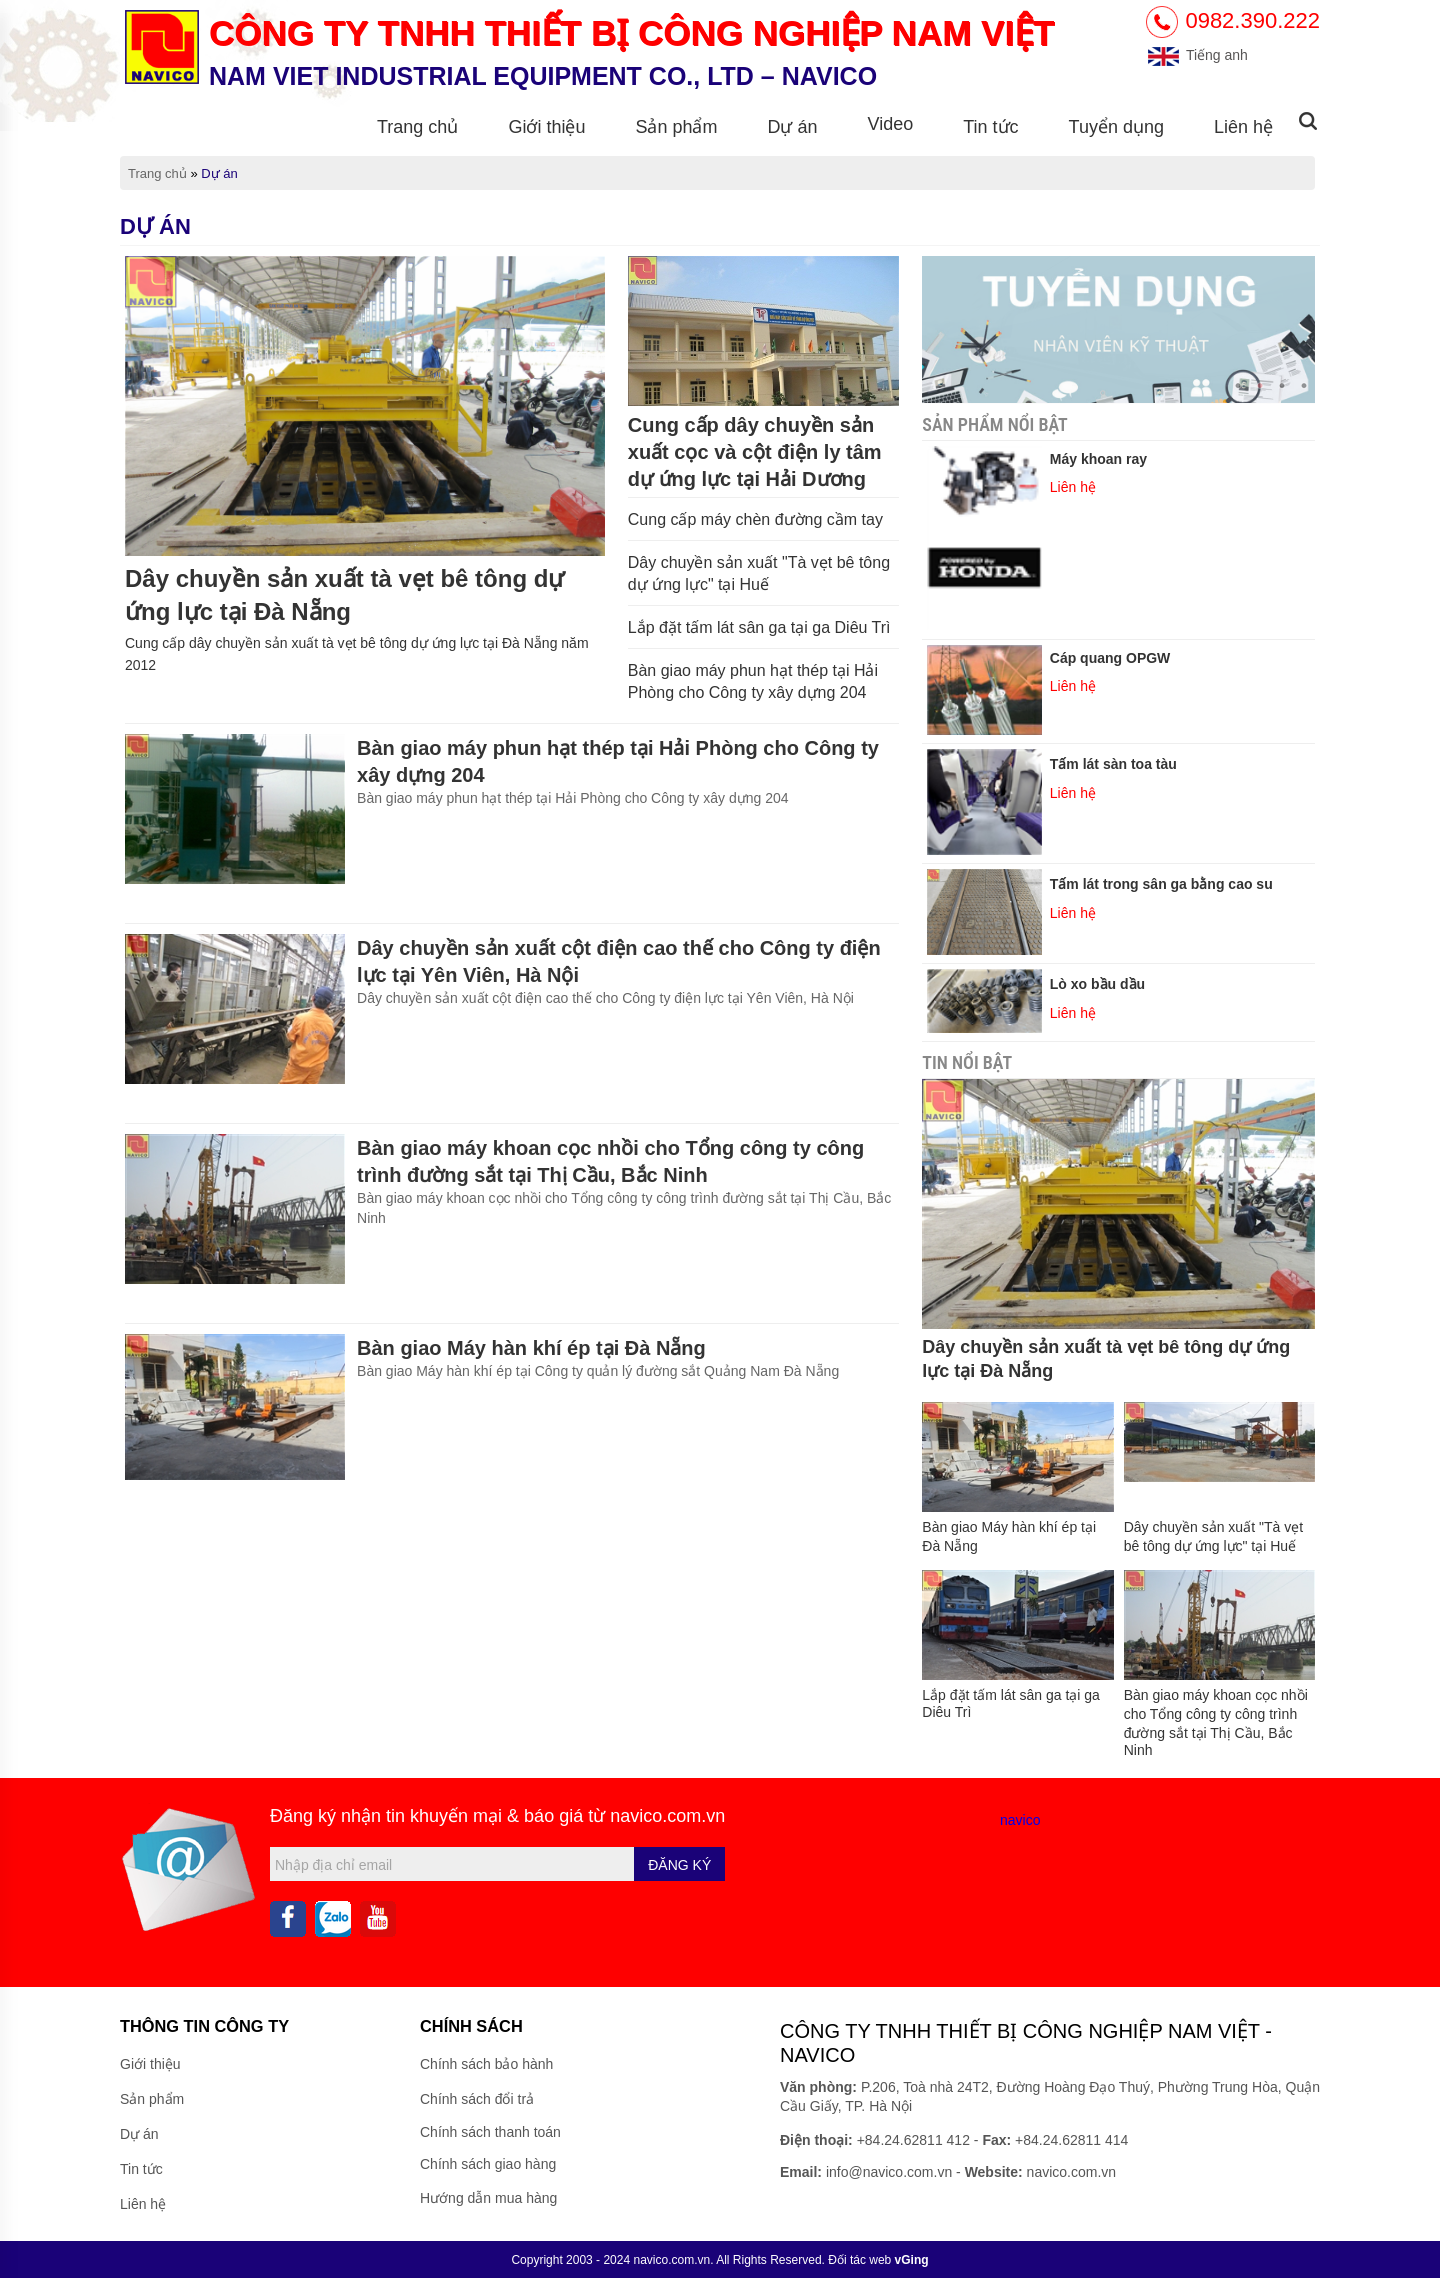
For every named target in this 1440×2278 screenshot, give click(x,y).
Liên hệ (1243, 127)
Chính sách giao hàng (488, 2164)
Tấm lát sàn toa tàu (1113, 764)
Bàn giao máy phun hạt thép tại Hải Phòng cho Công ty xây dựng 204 (618, 761)
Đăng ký (679, 1865)
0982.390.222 (1232, 20)
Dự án (792, 127)
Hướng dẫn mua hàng (488, 2198)
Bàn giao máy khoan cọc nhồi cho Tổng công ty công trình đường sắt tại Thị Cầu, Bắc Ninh (610, 1161)
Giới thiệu (546, 127)
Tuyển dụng (1116, 127)
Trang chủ (417, 127)
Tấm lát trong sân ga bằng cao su (1161, 884)
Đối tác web (878, 2260)
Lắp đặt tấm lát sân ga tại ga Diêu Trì (759, 627)
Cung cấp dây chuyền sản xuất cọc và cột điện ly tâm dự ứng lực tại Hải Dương (755, 452)
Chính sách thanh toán (490, 2132)
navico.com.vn (667, 1816)
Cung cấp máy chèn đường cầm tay (755, 519)
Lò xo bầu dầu (1097, 984)
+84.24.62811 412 (913, 2140)
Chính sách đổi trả (477, 2099)
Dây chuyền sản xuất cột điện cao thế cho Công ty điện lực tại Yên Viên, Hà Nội (619, 961)
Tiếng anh (1196, 55)
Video (891, 124)
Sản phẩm (676, 127)
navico (1020, 1820)
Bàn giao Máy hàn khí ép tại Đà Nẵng (531, 1348)
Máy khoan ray (1098, 459)
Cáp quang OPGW (1110, 658)
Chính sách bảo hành (486, 2064)
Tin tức (990, 127)
